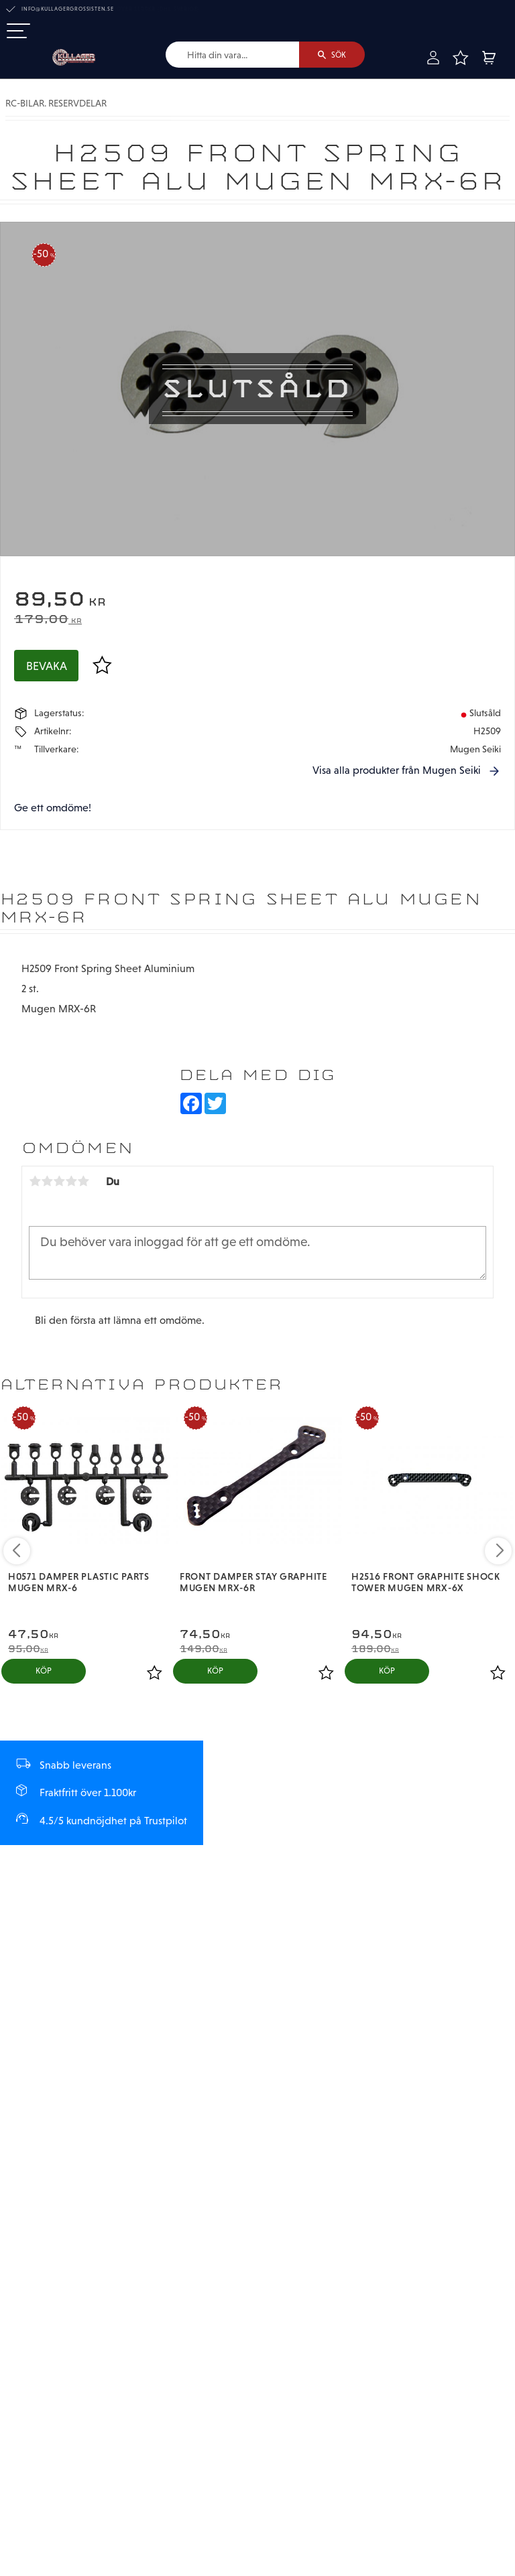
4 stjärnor (71, 1182)
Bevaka (46, 666)
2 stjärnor (47, 1182)
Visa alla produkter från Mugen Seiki (396, 770)
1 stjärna (35, 1182)
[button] (18, 32)
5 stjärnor (83, 1182)
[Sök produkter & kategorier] (231, 55)
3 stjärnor (59, 1182)
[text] (257, 600)
